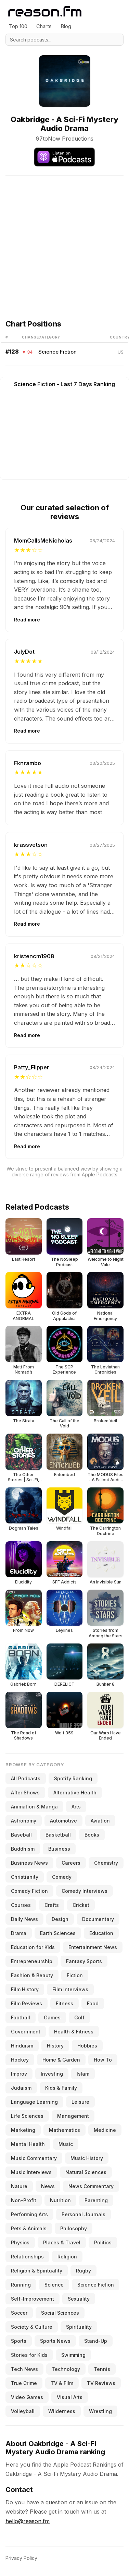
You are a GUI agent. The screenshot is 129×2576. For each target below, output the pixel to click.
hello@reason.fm (27, 2521)
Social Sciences (60, 2313)
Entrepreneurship (31, 1961)
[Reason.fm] (44, 11)
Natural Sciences (85, 2172)
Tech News (24, 2369)
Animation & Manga (34, 1806)
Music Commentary (34, 2158)
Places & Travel (61, 2242)
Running (21, 2285)
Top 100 (18, 26)
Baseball (21, 1835)
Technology (66, 2369)
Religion (67, 2256)
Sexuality (79, 2299)
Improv (19, 2074)
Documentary (98, 1919)
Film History (25, 1989)
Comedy (62, 1877)
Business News (29, 1863)
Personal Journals (83, 2214)
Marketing (23, 2130)
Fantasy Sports (84, 1961)
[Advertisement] (64, 240)
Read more (27, 619)
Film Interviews (70, 1989)
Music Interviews (31, 2172)
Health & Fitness (73, 2031)
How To (103, 2060)
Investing (52, 2074)
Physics (20, 2242)
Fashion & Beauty (32, 1975)
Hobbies (87, 2046)
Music (66, 2144)
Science (54, 2285)
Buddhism (23, 1849)
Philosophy (73, 2228)
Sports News (55, 2341)
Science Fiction (57, 351)
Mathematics (64, 2130)
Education (101, 1933)
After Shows (25, 1792)
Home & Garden (61, 2060)
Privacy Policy (21, 2558)
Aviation (100, 1821)
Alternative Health (74, 1792)
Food (93, 2003)
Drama (18, 1933)
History (55, 2046)
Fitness (64, 2003)
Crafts (51, 1905)
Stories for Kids (29, 2355)
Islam (83, 2074)
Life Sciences (27, 2116)
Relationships (27, 2256)
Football (20, 2017)
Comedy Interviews (84, 1891)
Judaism (21, 2088)
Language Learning (34, 2102)
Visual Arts (69, 2397)
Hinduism (22, 2046)
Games (52, 2017)
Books (92, 1835)
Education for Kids (33, 1947)
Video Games (27, 2397)
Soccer (19, 2313)
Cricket (81, 1905)
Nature (19, 2186)
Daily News (24, 1919)
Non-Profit (23, 2200)
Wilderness (61, 2411)
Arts (76, 1806)
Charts (44, 26)
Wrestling (100, 2411)
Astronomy (23, 1821)
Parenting (96, 2200)
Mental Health (28, 2144)
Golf (79, 2017)
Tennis (102, 2369)
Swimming (73, 2355)
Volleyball (23, 2411)
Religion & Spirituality (36, 2271)
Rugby (83, 2271)
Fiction (75, 1975)
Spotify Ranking (73, 1778)
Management (73, 2116)
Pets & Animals (29, 2228)
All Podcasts (25, 1778)
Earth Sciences (58, 1933)
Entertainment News (92, 1947)
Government (25, 2031)
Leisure (80, 2102)
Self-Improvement (32, 2299)
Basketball (58, 1835)
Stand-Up (95, 2341)
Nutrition (60, 2200)
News (48, 2186)
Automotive (63, 1821)
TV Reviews (101, 2383)
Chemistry (106, 1863)
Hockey (20, 2060)
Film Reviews (26, 2003)
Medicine (105, 2130)
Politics (103, 2242)
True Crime (24, 2383)
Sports (18, 2341)
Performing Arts (29, 2214)
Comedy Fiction (29, 1891)
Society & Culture (31, 2327)
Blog (66, 26)
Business (59, 1849)
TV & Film (62, 2383)
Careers (71, 1863)
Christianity (24, 1877)
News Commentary (91, 2186)
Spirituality (79, 2327)
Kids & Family (61, 2088)
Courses (21, 1905)
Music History (86, 2158)
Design (60, 1919)
